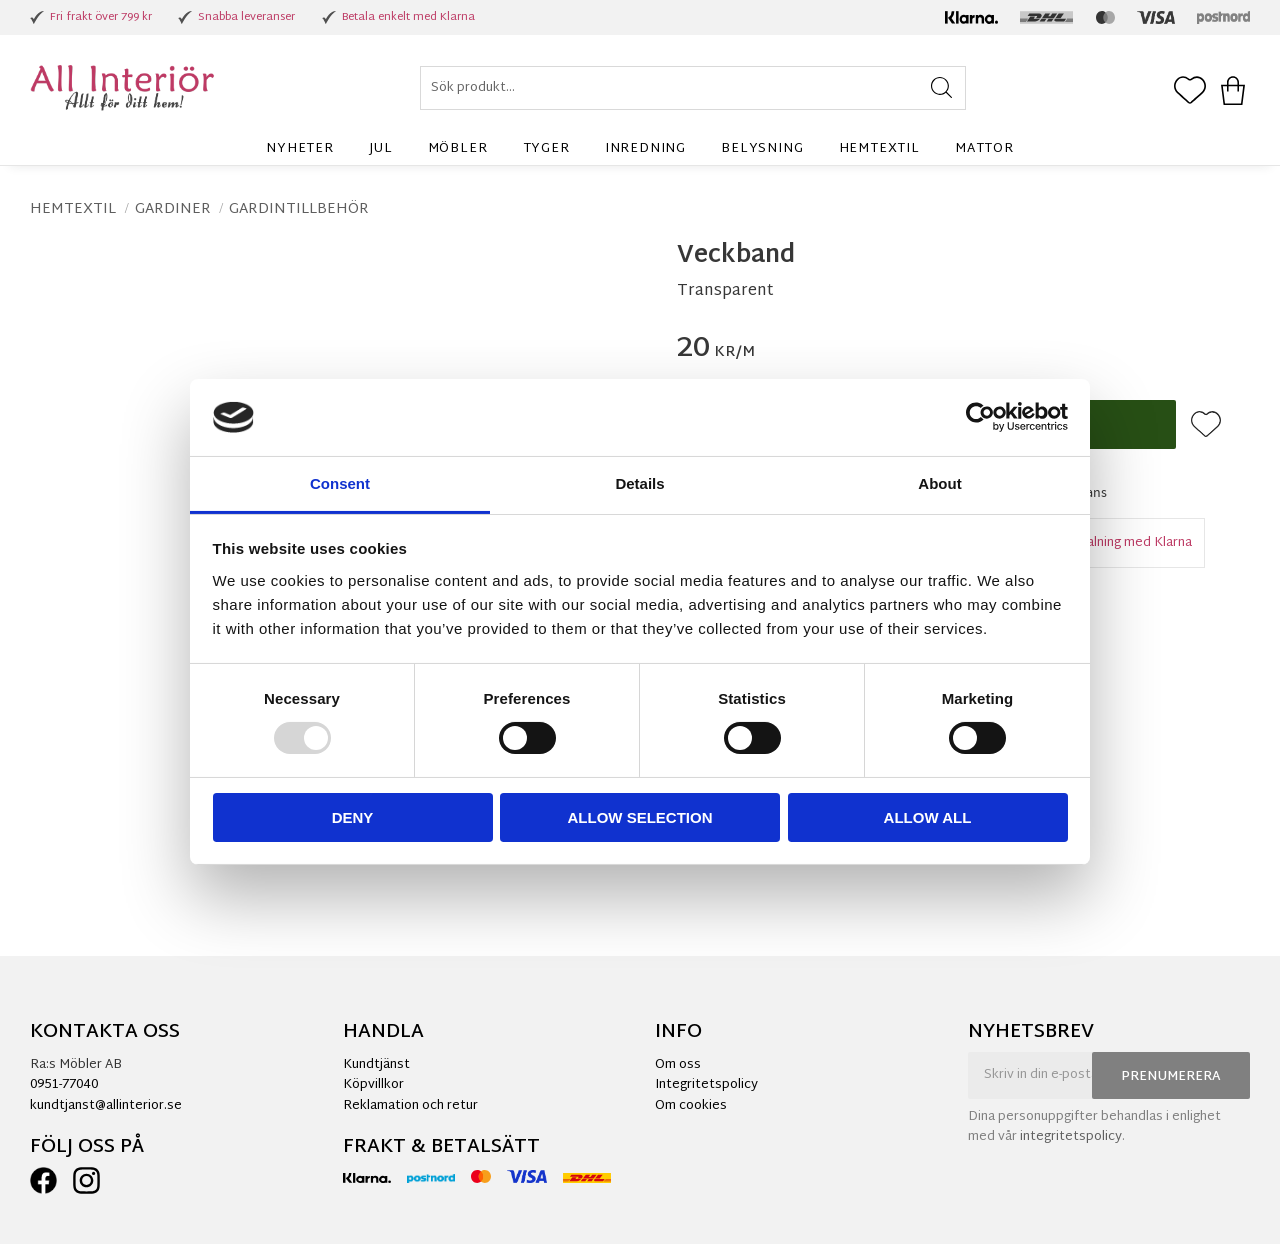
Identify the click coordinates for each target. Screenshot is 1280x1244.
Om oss (678, 1065)
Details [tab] (639, 483)
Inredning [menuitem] (645, 149)
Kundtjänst (376, 1065)
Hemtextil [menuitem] (879, 149)
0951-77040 (64, 1085)
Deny (353, 817)
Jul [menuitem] (380, 149)
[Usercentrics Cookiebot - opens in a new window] (980, 417)
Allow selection (640, 817)
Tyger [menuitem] (546, 149)
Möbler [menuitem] (458, 149)
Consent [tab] (340, 483)
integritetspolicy (1071, 1137)
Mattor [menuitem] (984, 149)
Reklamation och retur (410, 1106)
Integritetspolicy (706, 1085)
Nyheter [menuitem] (300, 149)
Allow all (928, 817)
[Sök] (941, 88)
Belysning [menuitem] (762, 149)
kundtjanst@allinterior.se (106, 1106)
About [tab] (939, 483)
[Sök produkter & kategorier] (693, 88)
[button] (1190, 92)
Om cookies (691, 1106)
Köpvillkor (373, 1085)
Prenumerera (1171, 1077)
